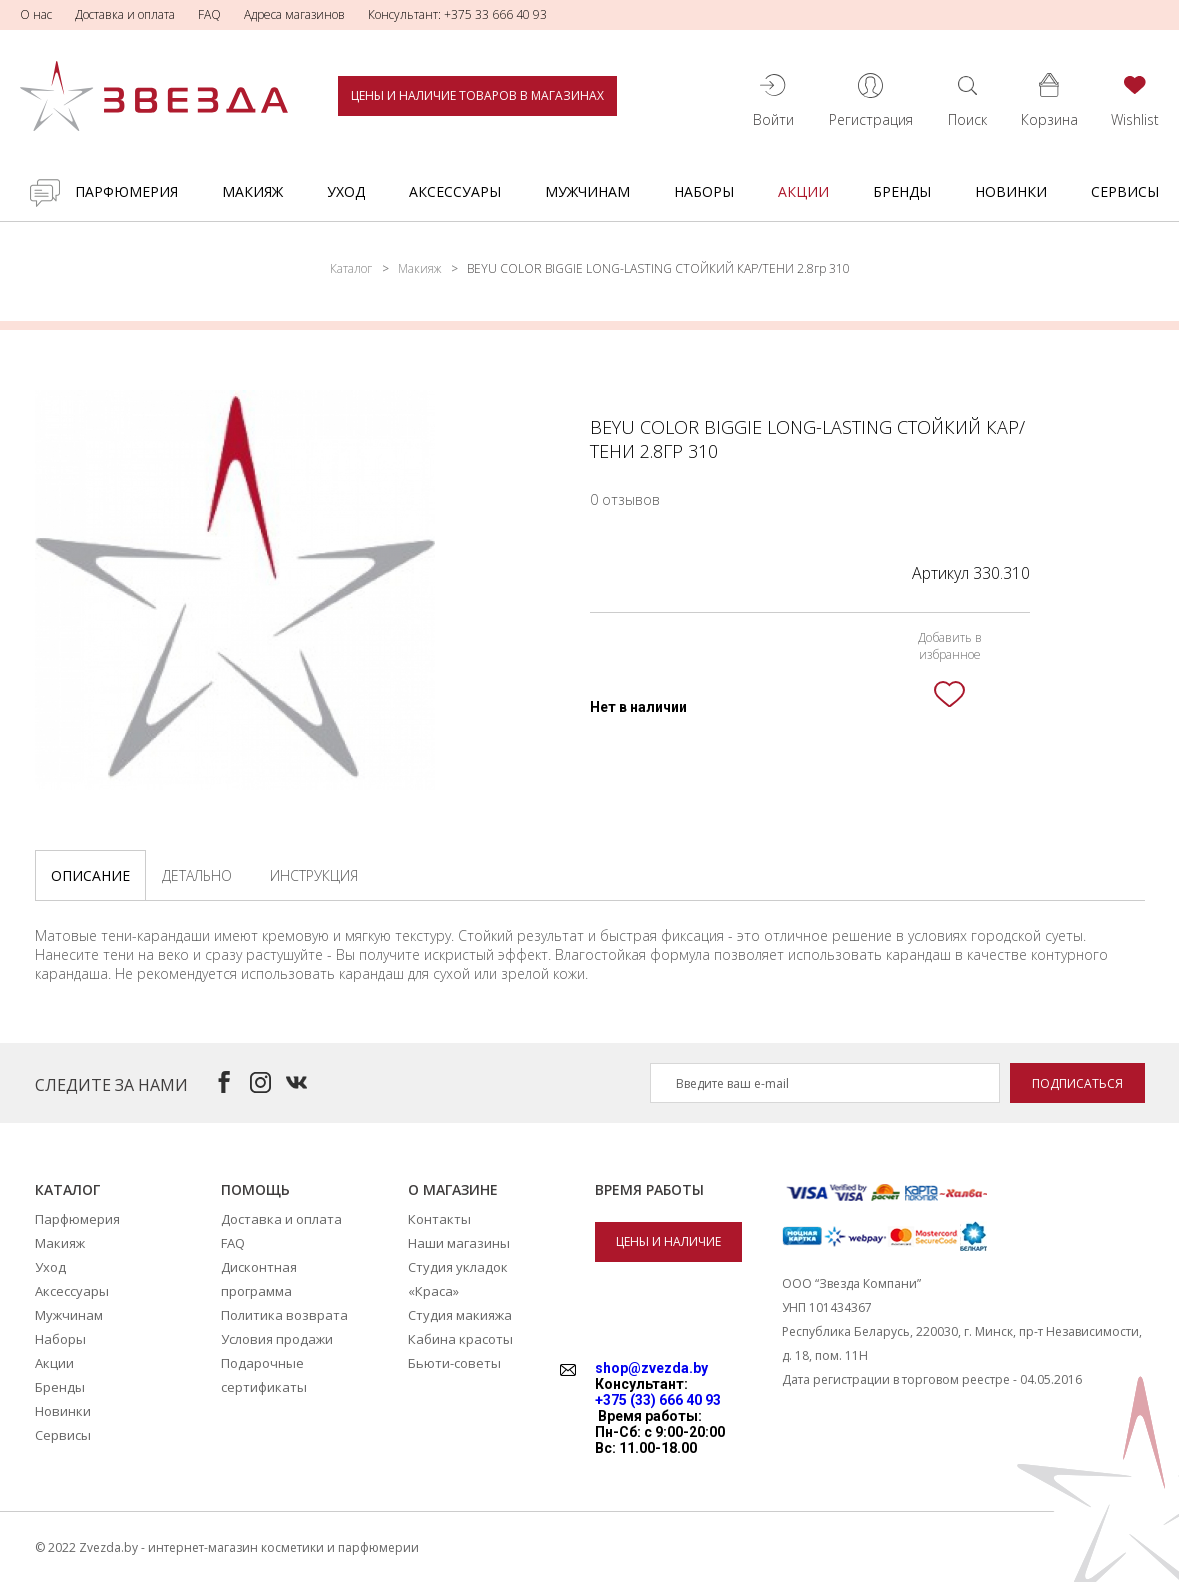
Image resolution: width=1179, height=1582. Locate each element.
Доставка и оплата (125, 14)
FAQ (209, 14)
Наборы (704, 191)
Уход (346, 191)
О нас (36, 14)
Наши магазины (459, 1243)
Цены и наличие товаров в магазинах (477, 95)
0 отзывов (625, 499)
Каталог (351, 268)
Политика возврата (284, 1315)
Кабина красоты (460, 1339)
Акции (803, 191)
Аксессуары (455, 191)
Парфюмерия (126, 191)
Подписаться (1077, 1083)
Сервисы (1125, 191)
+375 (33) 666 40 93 (658, 1400)
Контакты (439, 1219)
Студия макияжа (460, 1315)
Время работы (649, 1189)
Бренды (902, 191)
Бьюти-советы (454, 1363)
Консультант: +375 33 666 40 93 (457, 14)
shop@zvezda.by (651, 1368)
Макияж (252, 191)
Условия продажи (277, 1339)
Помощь (255, 1189)
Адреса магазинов (294, 14)
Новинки (1011, 191)
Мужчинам (587, 191)
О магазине (453, 1189)
